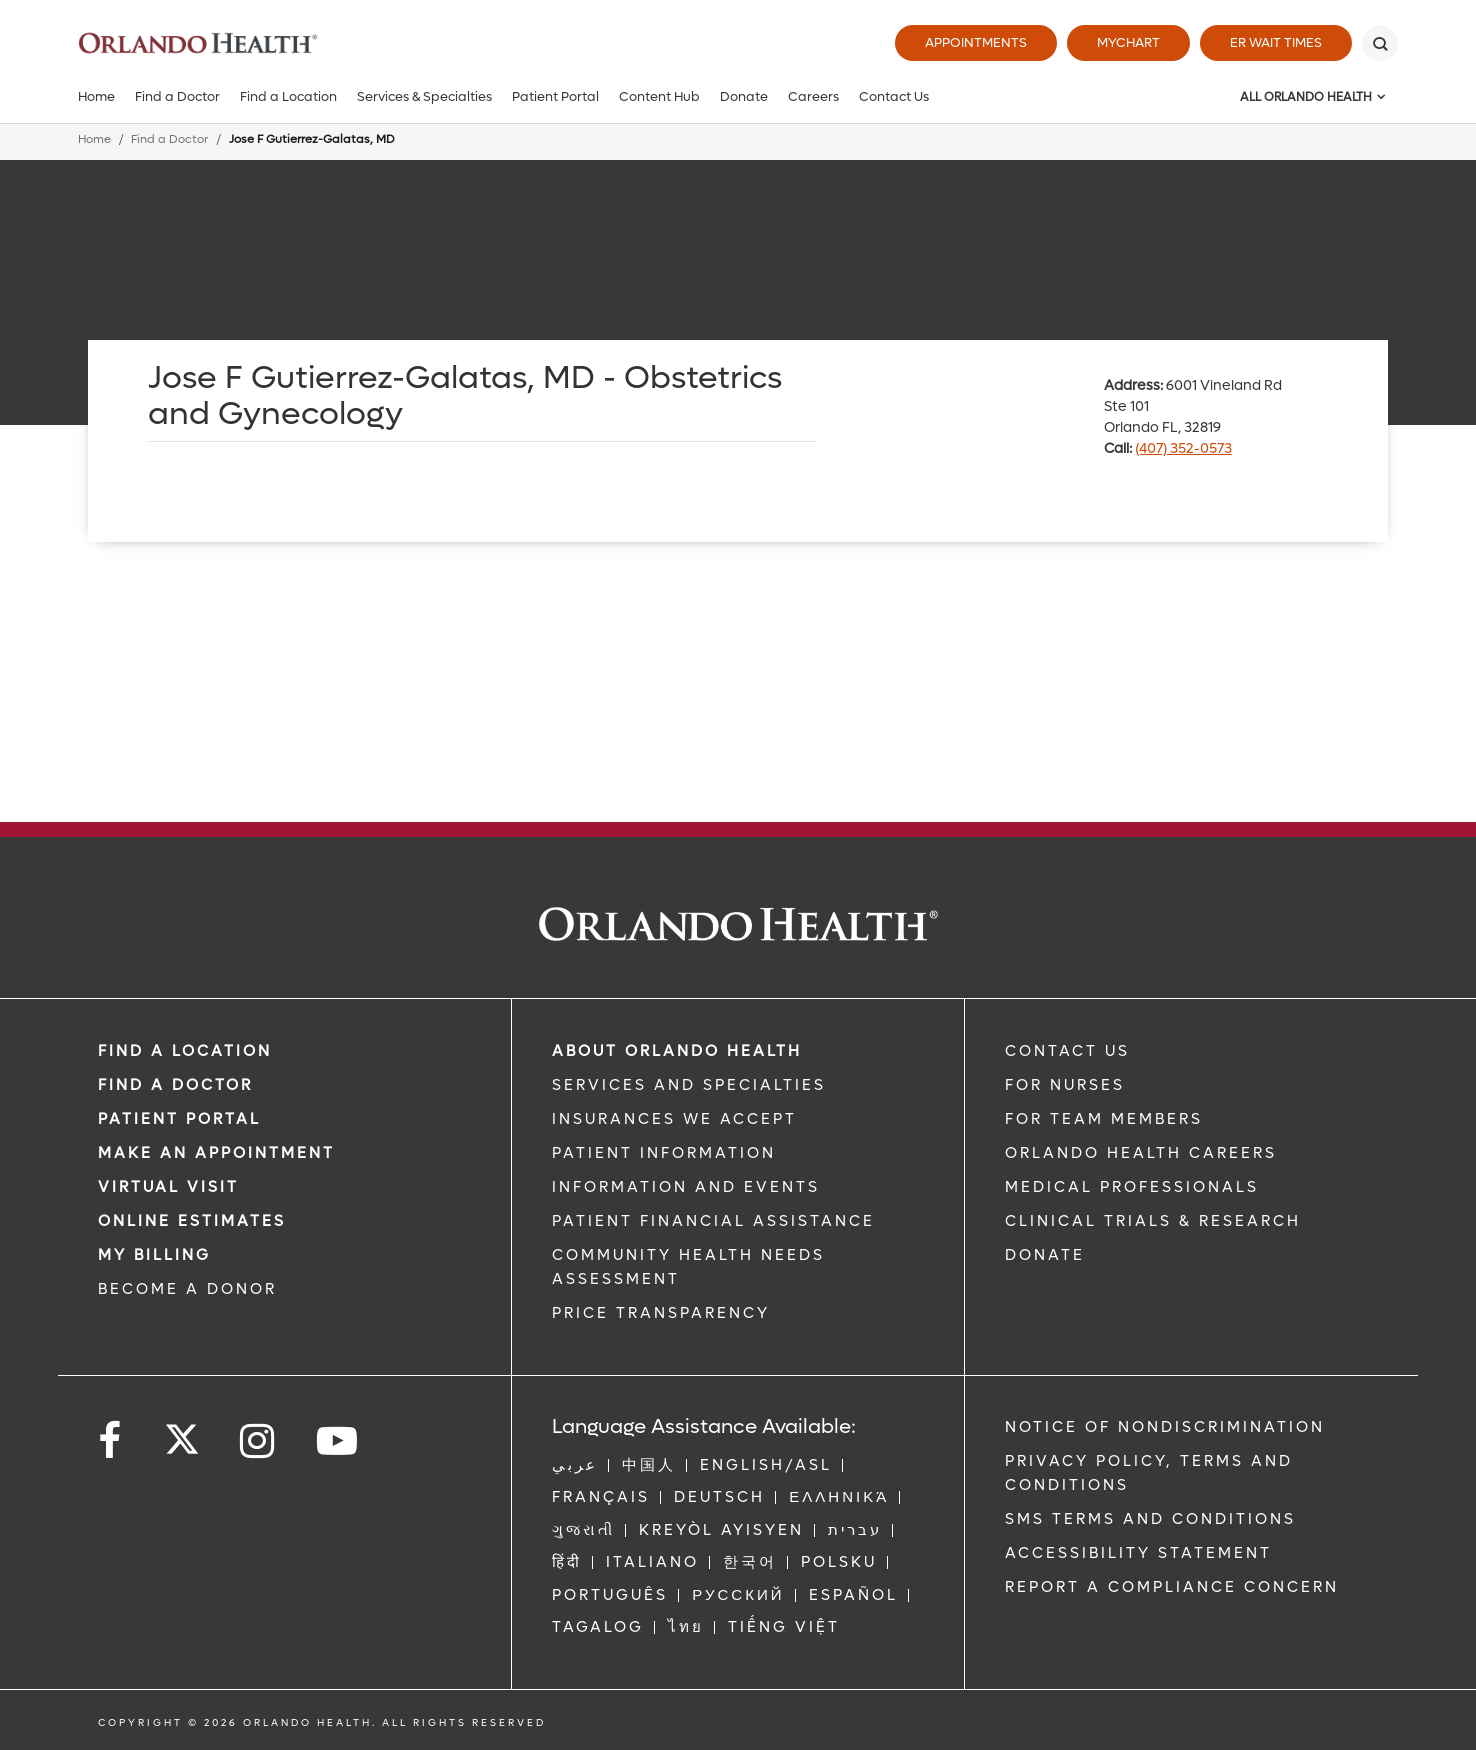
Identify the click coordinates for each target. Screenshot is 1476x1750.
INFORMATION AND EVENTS (686, 1187)
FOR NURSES (1065, 1085)
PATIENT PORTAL (179, 1119)
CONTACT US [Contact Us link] (1067, 1051)
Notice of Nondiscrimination (1165, 1427)
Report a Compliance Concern (1172, 1587)
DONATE (1045, 1255)
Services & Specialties (424, 96)
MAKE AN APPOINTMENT (216, 1153)
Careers (813, 96)
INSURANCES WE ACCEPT (674, 1119)
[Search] (1380, 43)
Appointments (976, 42)
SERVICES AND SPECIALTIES (689, 1085)
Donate (744, 96)
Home (96, 96)
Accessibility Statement (1138, 1553)
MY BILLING (154, 1255)
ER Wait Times (1276, 42)
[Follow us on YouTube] (338, 1441)
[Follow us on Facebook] (111, 1441)
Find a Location (288, 96)
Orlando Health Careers (1141, 1153)
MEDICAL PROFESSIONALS (1132, 1187)
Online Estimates (192, 1221)
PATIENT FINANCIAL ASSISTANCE (713, 1221)
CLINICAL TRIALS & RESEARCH (1153, 1221)
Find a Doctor (177, 96)
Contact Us (894, 96)
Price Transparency (661, 1313)
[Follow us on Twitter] (182, 1433)
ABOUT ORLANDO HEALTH (677, 1051)
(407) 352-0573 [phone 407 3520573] (1183, 448)
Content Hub (659, 96)
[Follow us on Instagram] (258, 1441)
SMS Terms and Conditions (1150, 1519)
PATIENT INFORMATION (664, 1153)
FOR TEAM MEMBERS (1104, 1119)
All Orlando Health (1306, 97)
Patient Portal (555, 96)
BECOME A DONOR (187, 1289)
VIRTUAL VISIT (168, 1187)
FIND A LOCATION (185, 1051)
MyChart (1128, 42)
